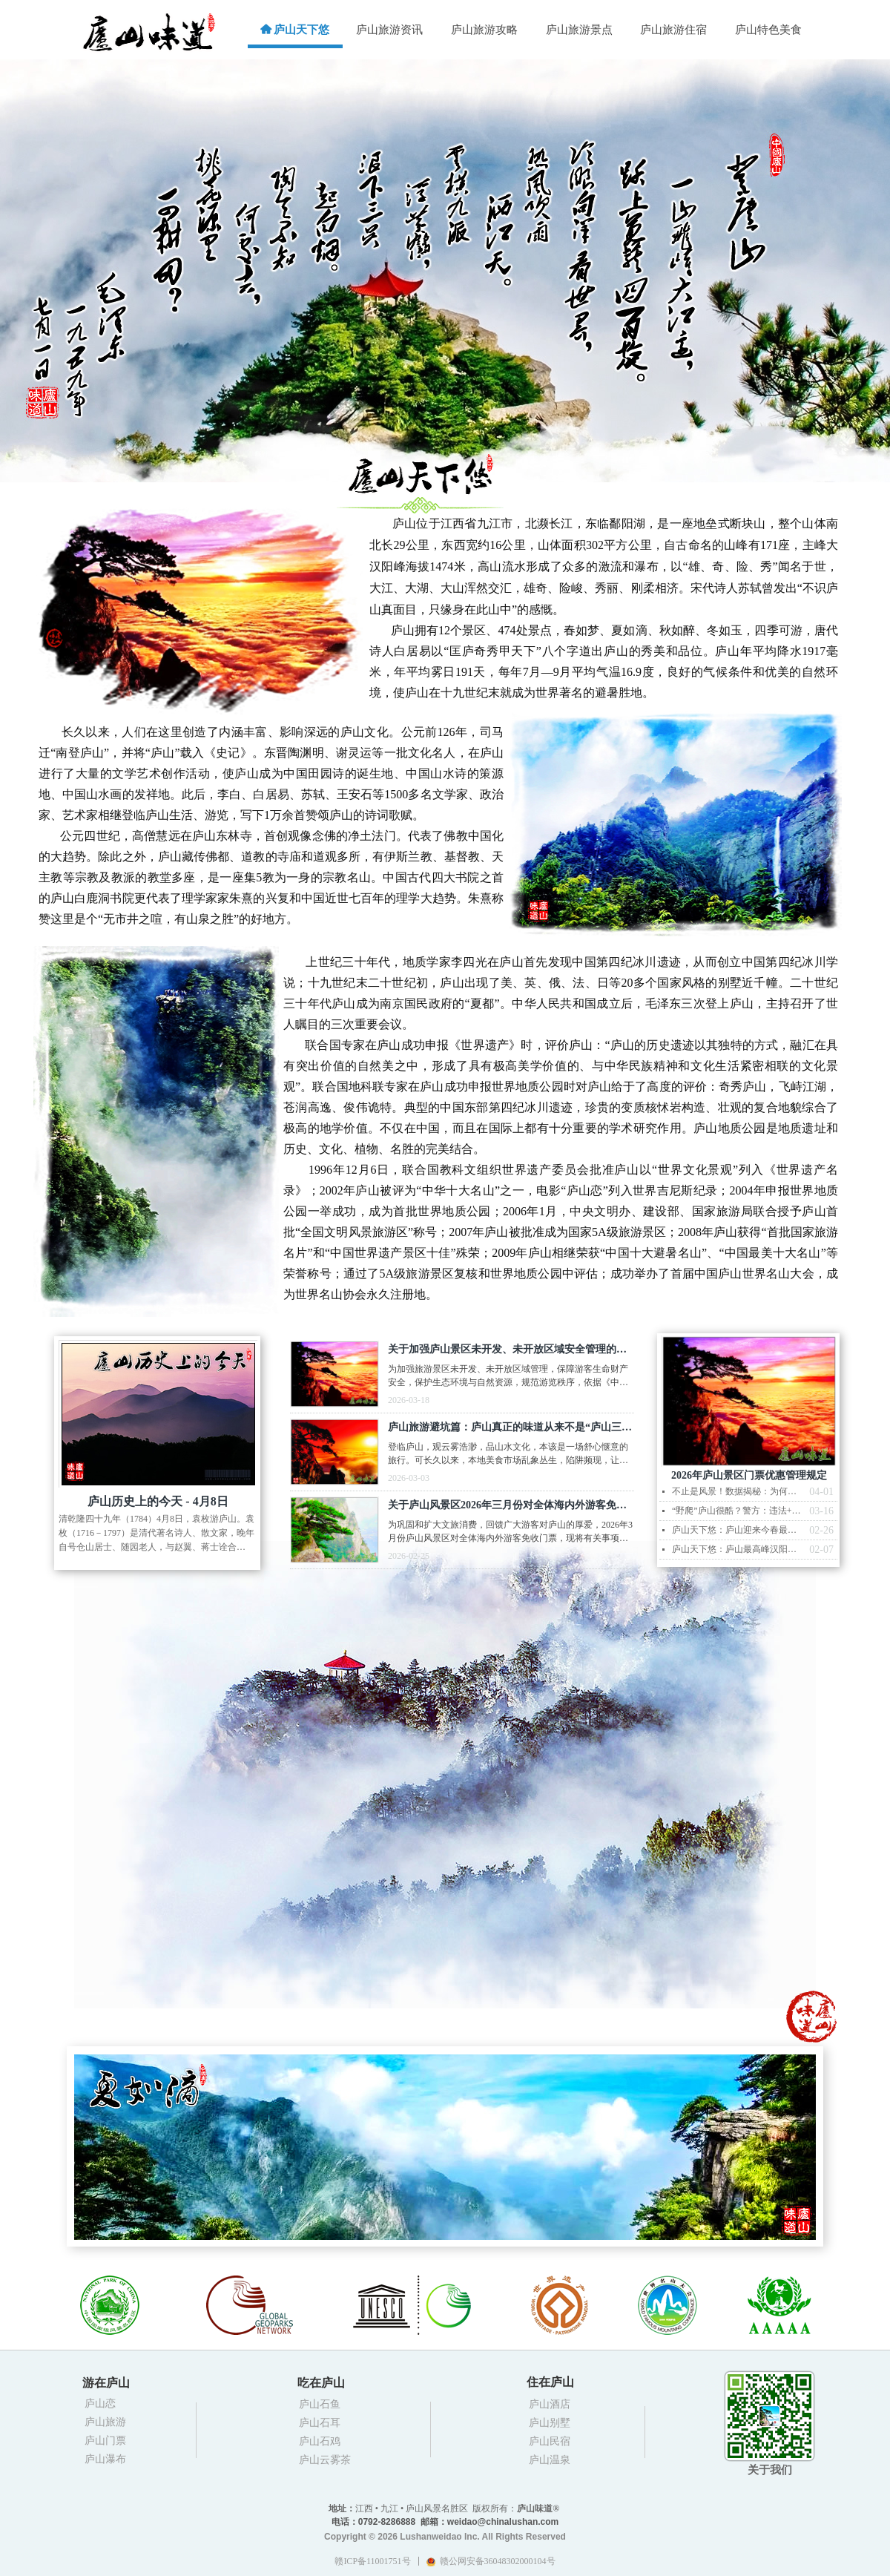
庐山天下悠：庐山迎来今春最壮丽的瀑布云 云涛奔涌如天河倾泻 (737, 1530)
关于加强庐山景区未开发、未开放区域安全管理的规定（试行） (507, 1351)
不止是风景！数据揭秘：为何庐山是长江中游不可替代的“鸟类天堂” (737, 1491)
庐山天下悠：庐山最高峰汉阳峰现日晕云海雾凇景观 (737, 1549)
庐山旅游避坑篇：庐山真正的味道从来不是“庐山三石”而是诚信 (505, 1429)
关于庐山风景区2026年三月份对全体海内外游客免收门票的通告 (507, 1506)
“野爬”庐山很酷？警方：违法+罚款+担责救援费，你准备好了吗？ (737, 1510)
